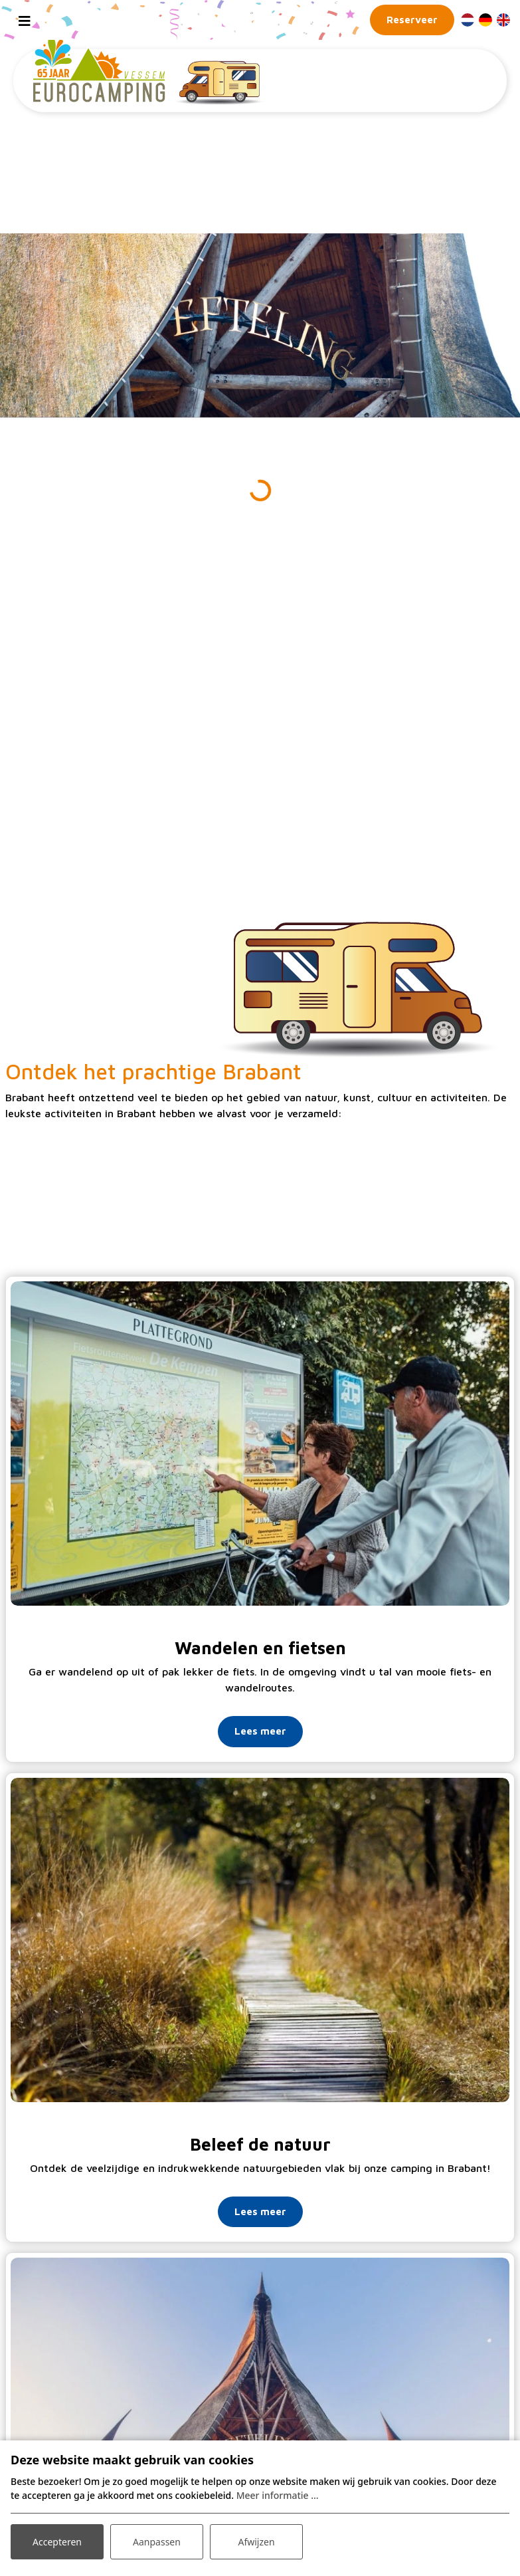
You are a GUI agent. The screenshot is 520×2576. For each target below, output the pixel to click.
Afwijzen (256, 2541)
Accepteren (57, 2541)
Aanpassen (157, 2541)
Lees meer (260, 1731)
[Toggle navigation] (24, 20)
